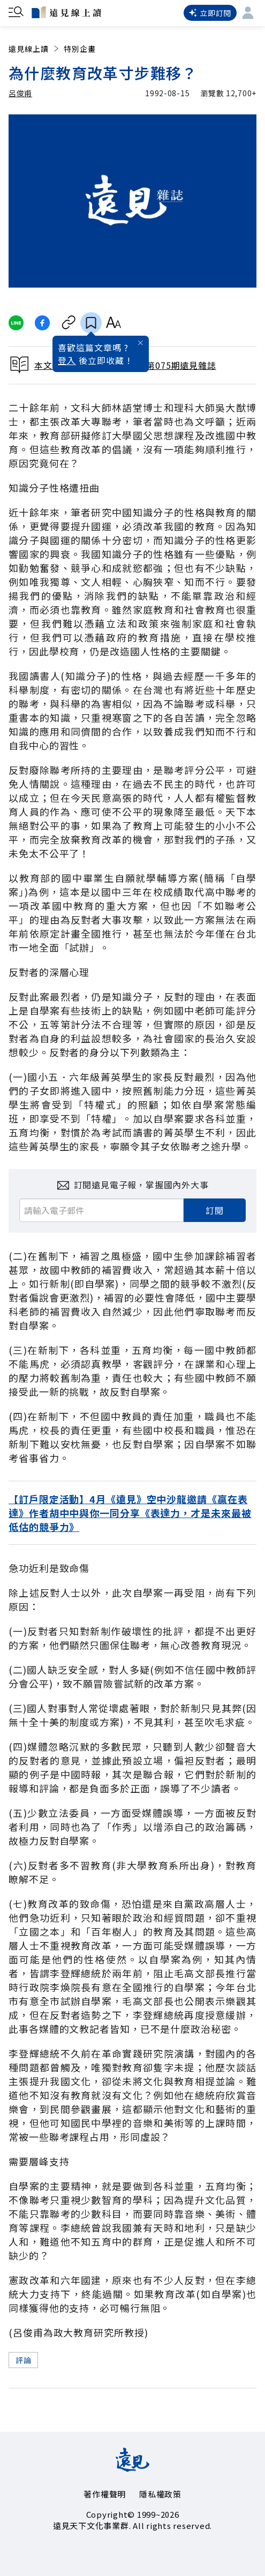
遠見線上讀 (34, 48)
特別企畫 (80, 48)
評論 (23, 2360)
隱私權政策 (160, 2494)
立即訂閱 (210, 12)
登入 (67, 360)
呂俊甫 (20, 93)
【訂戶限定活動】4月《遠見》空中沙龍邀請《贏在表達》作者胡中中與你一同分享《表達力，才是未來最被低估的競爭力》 (130, 1513)
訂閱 (215, 1210)
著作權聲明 (105, 2494)
